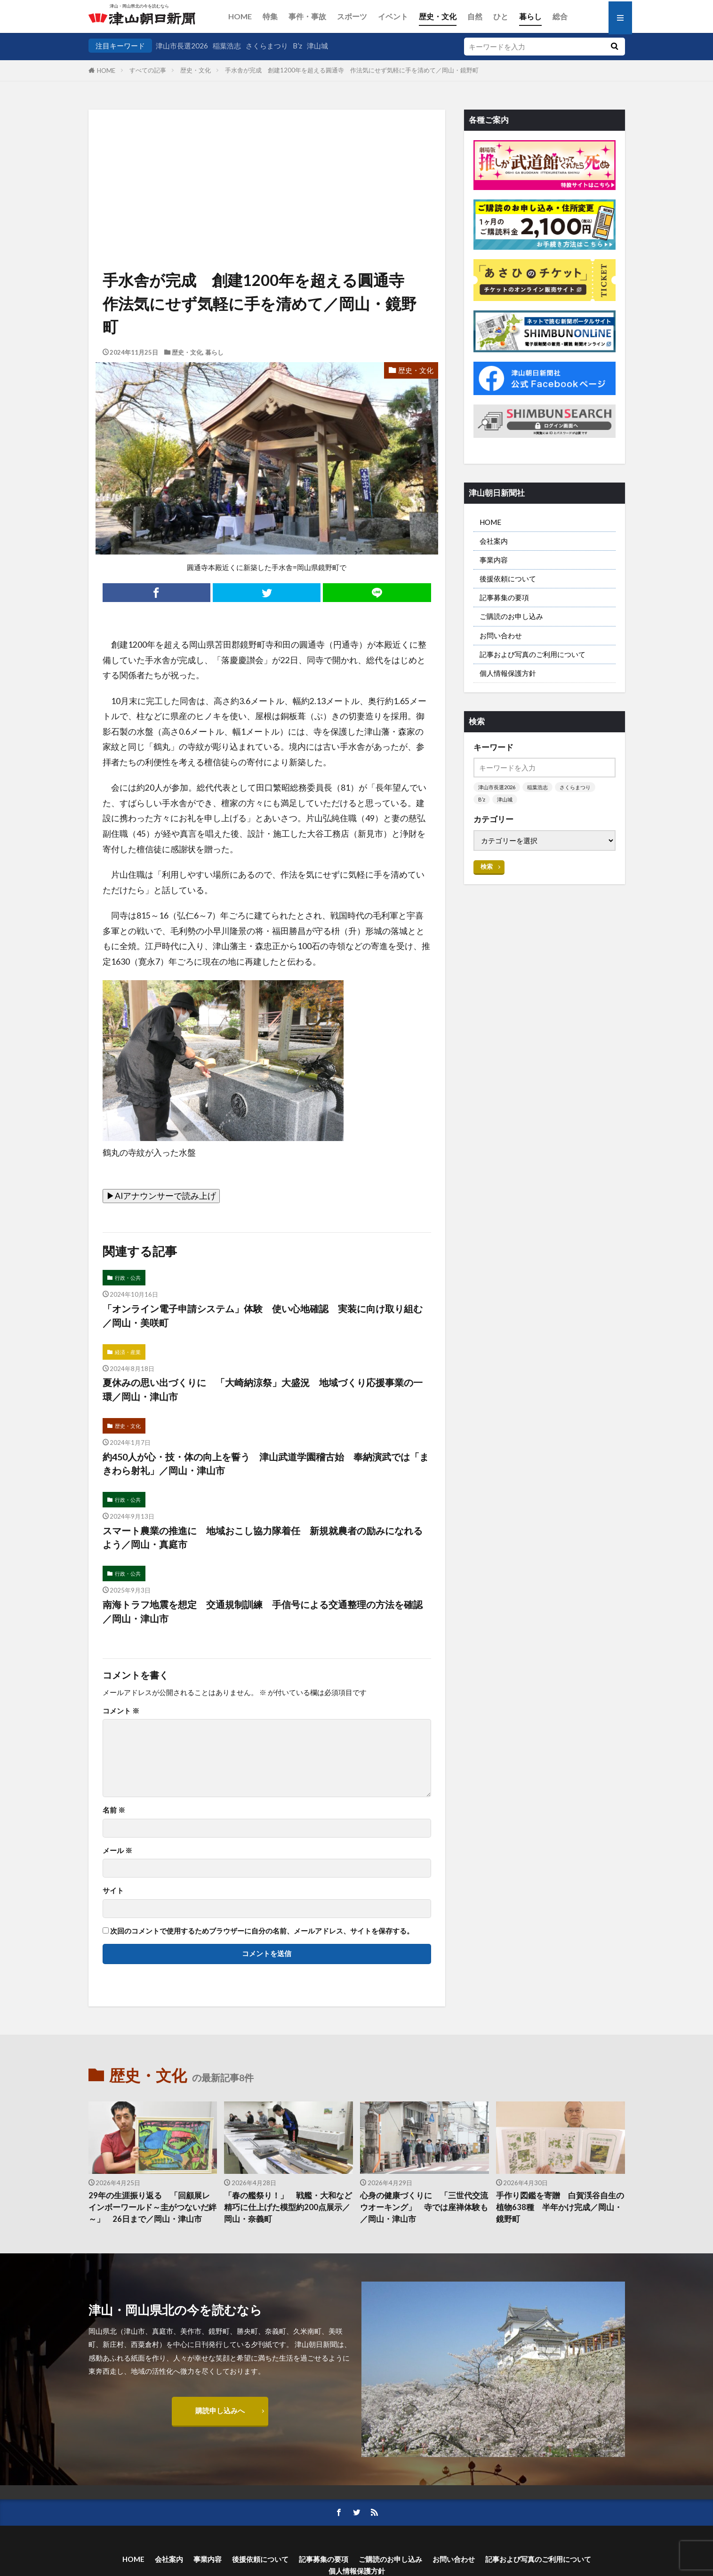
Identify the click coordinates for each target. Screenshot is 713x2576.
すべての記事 (147, 70)
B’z (297, 45)
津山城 (317, 45)
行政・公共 (128, 1278)
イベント (393, 16)
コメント (121, 1710)
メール (117, 1850)
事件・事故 (307, 16)
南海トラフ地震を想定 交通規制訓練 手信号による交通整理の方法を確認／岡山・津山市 (263, 1611)
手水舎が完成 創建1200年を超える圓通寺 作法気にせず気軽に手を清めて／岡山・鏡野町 (352, 70)
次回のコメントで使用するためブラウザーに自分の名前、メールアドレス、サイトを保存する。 (262, 1930)
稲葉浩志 (227, 45)
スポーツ (352, 16)
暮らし (530, 16)
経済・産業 (128, 1352)
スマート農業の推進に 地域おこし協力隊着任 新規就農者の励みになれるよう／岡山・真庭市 (263, 1537)
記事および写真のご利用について (532, 654)
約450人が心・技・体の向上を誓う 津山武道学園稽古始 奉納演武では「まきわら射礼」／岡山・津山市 (266, 1463)
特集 (270, 16)
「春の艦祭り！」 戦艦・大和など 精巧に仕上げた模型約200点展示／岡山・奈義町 (288, 2207)
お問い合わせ (501, 635)
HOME (240, 16)
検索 (487, 866)
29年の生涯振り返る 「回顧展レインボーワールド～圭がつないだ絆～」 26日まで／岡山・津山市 (152, 2207)
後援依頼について (508, 578)
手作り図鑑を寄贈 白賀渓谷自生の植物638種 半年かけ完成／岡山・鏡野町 (560, 2207)
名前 (114, 1810)
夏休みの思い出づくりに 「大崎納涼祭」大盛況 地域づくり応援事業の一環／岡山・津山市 (263, 1389)
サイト (113, 1890)
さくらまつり (267, 45)
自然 (474, 16)
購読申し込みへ (220, 2410)
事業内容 (494, 559)
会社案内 (494, 541)
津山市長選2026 (182, 45)
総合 (560, 16)
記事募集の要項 (504, 597)
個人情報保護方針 (508, 673)
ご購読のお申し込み (511, 616)
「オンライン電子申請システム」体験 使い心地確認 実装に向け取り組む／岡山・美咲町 (263, 1315)
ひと (500, 16)
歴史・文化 (438, 16)
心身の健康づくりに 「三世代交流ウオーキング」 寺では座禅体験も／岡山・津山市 (424, 2207)
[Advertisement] (267, 157)
